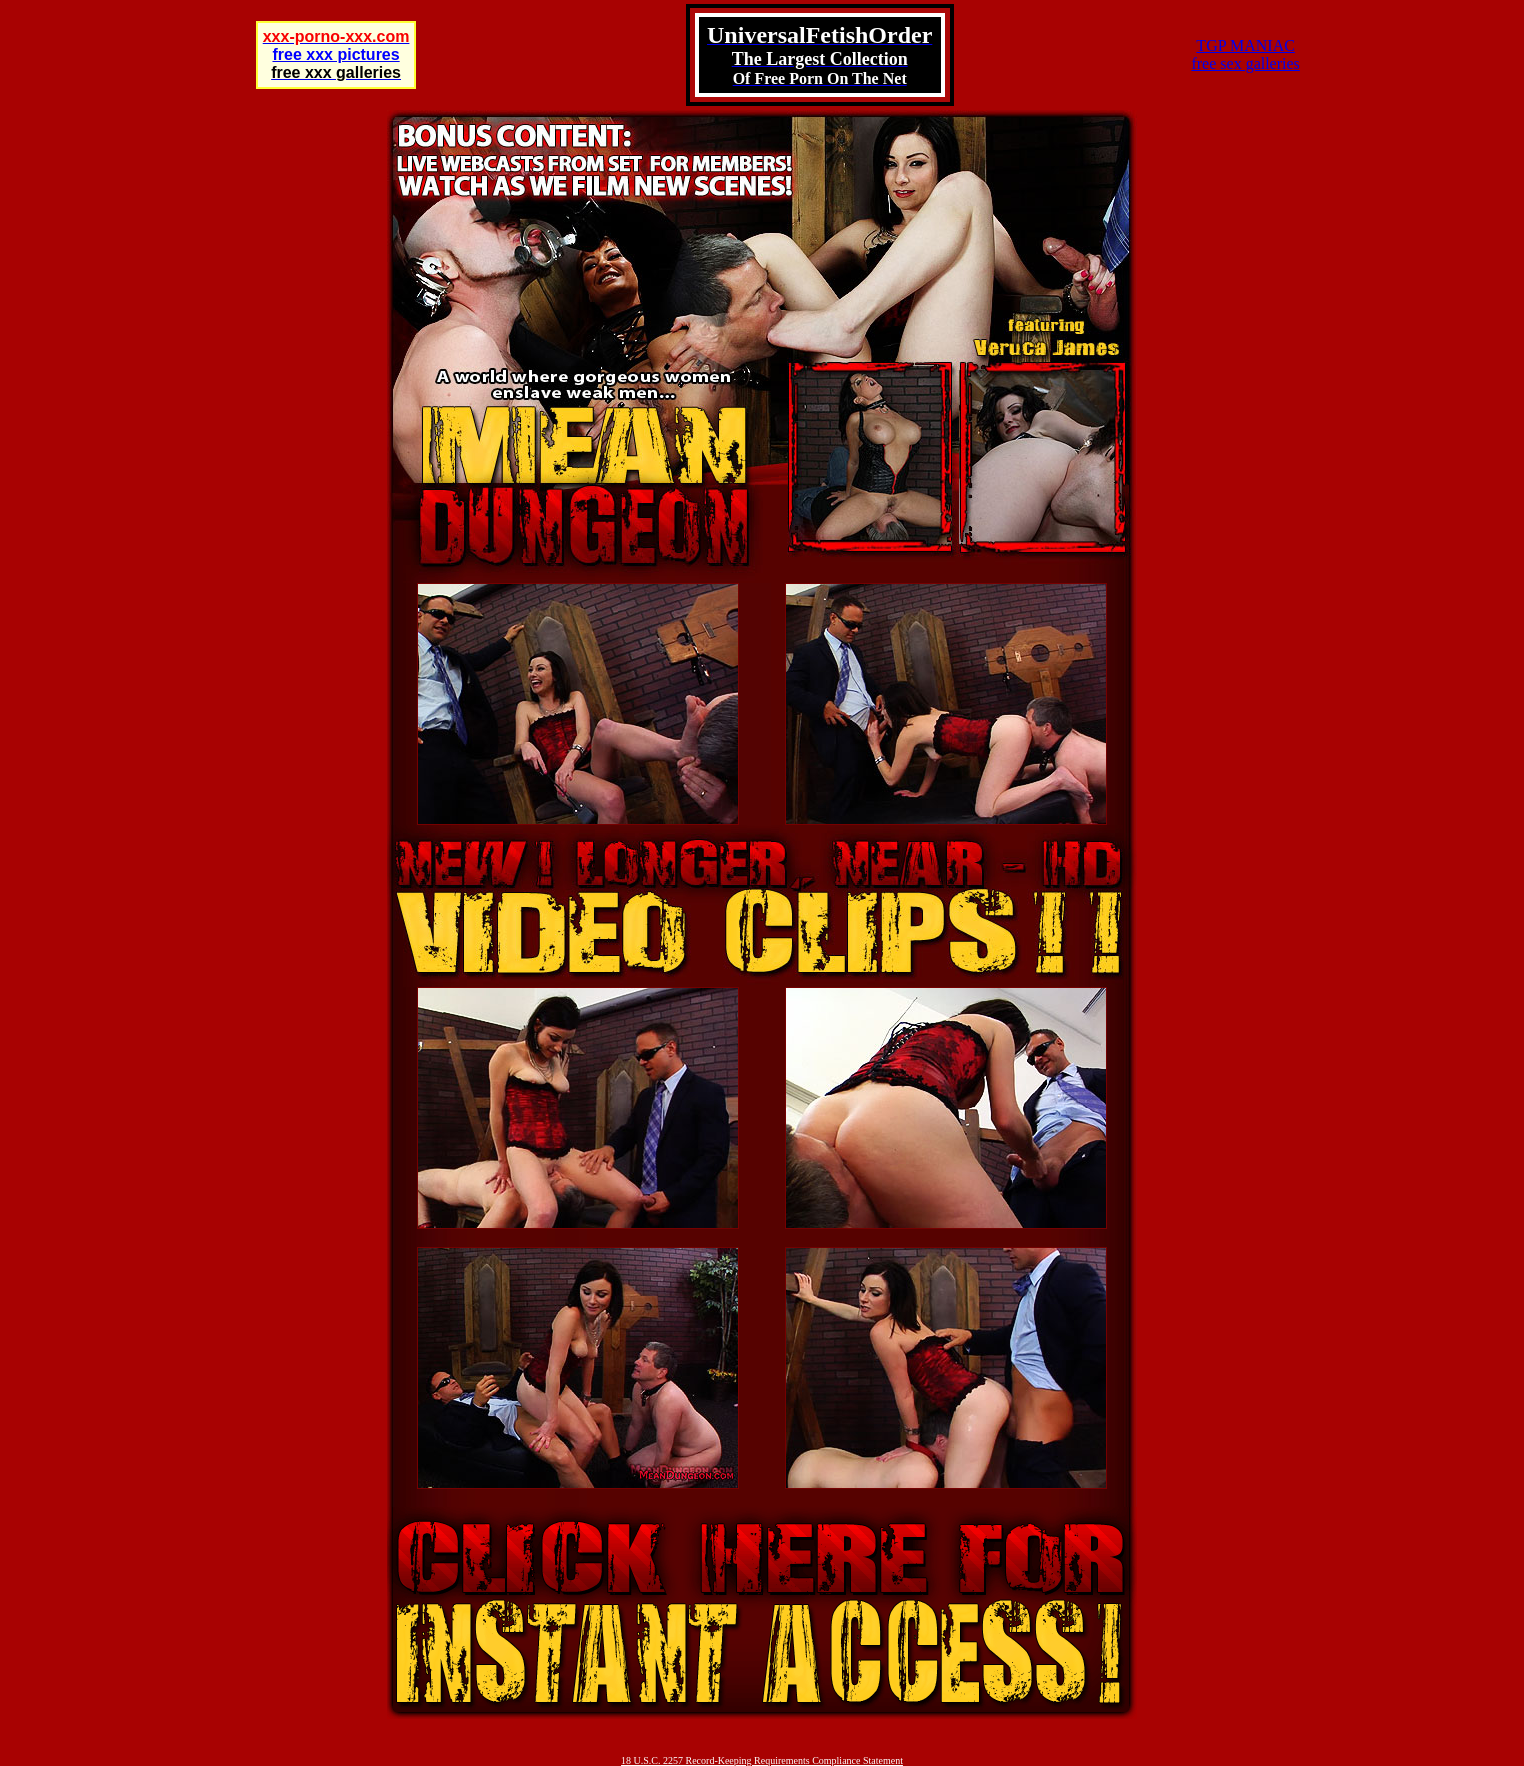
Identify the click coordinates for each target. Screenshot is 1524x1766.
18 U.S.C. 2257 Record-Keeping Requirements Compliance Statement (762, 1760)
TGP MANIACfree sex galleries (1245, 54)
